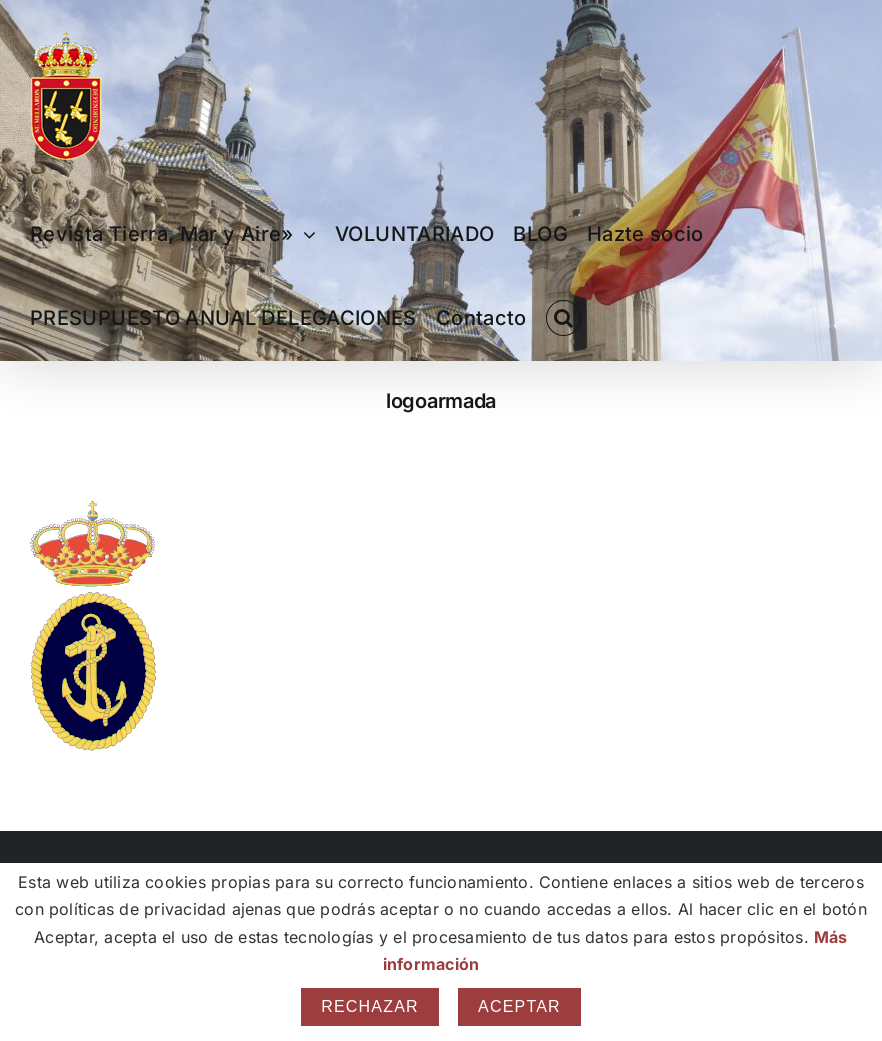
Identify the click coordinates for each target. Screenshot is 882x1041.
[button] (563, 318)
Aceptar (519, 1006)
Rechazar (370, 1006)
